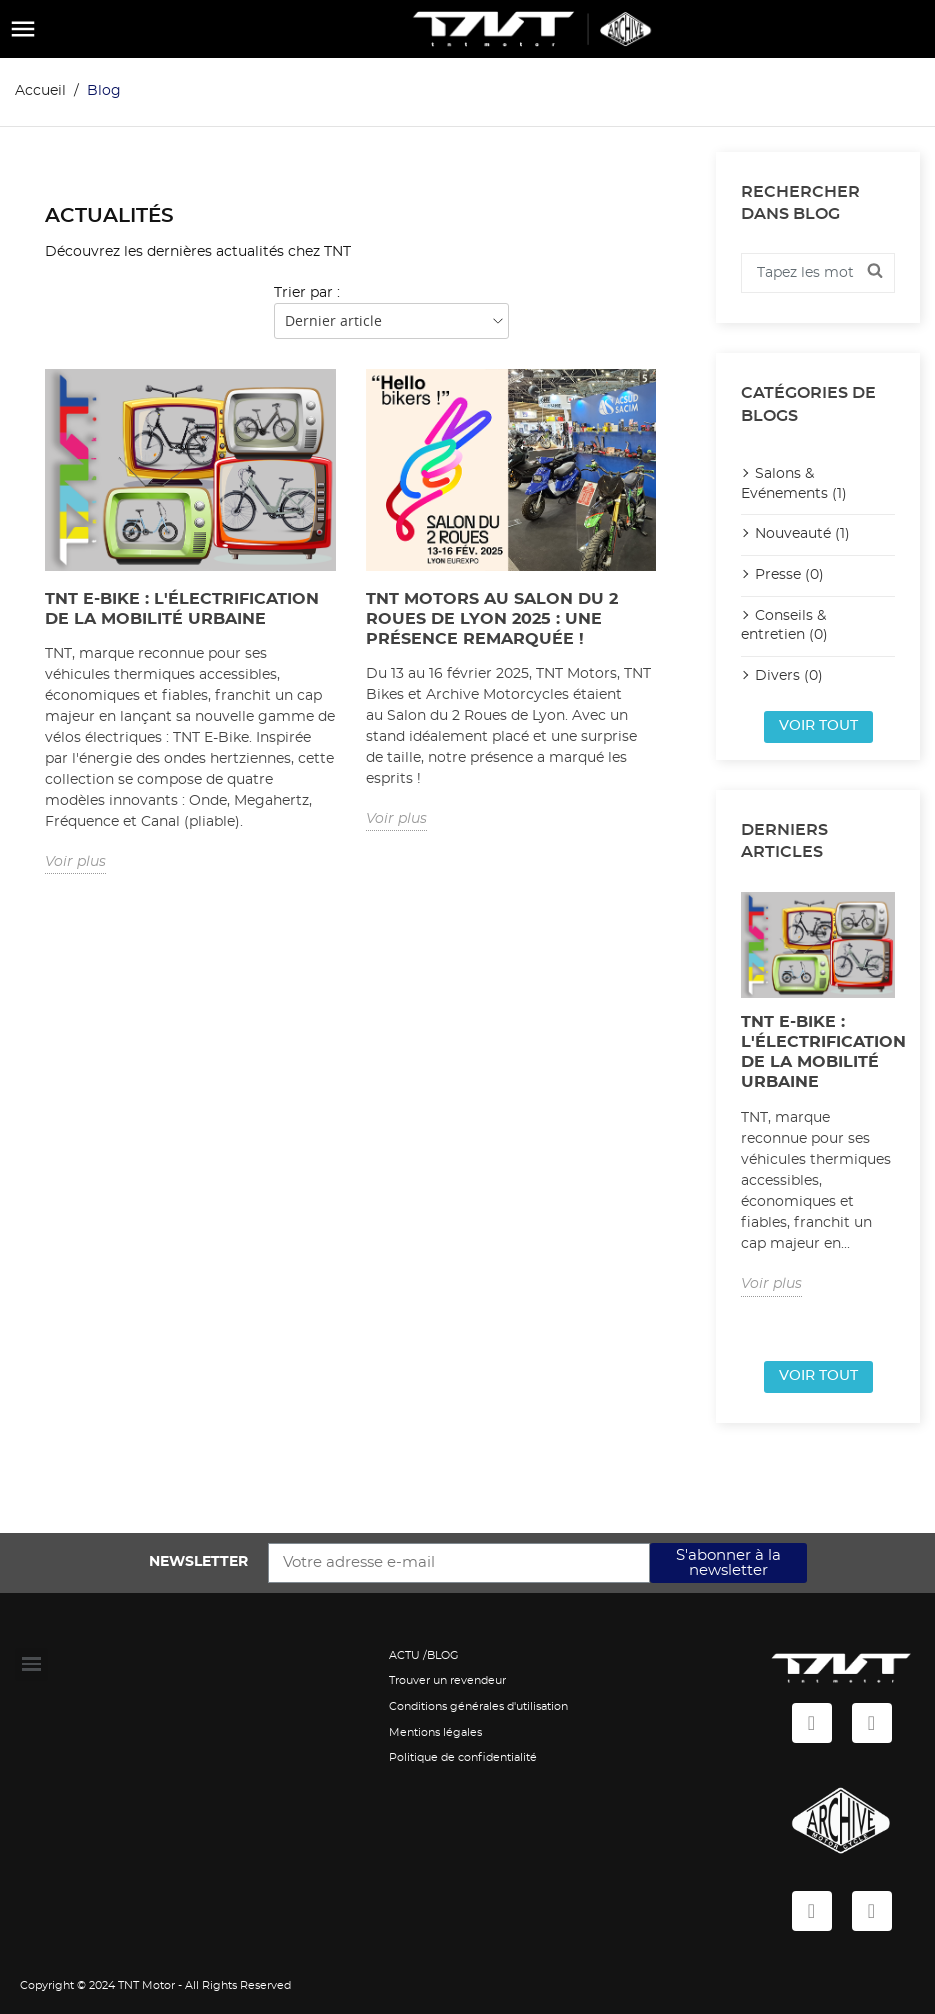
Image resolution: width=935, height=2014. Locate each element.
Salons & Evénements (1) (794, 484)
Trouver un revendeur (447, 1680)
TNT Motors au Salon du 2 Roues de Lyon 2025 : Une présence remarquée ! (492, 619)
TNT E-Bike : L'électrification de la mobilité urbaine (182, 609)
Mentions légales (435, 1732)
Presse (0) (789, 575)
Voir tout (818, 726)
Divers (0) (789, 676)
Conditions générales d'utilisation (478, 1706)
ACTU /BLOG (424, 1655)
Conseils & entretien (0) (784, 626)
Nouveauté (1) (802, 534)
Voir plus (75, 862)
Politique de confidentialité (463, 1757)
